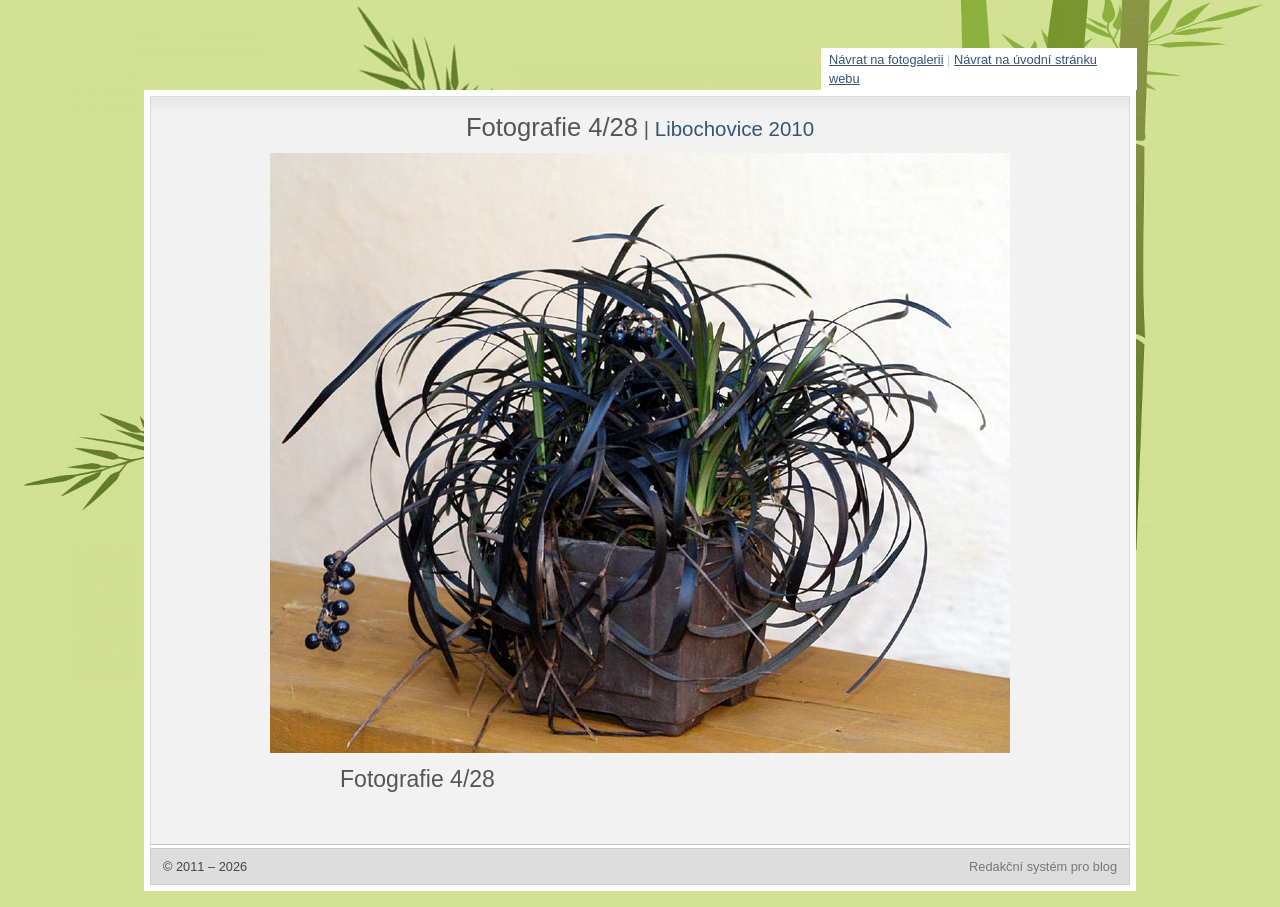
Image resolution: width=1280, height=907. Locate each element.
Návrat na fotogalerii (886, 59)
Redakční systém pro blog (1043, 866)
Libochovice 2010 (734, 128)
